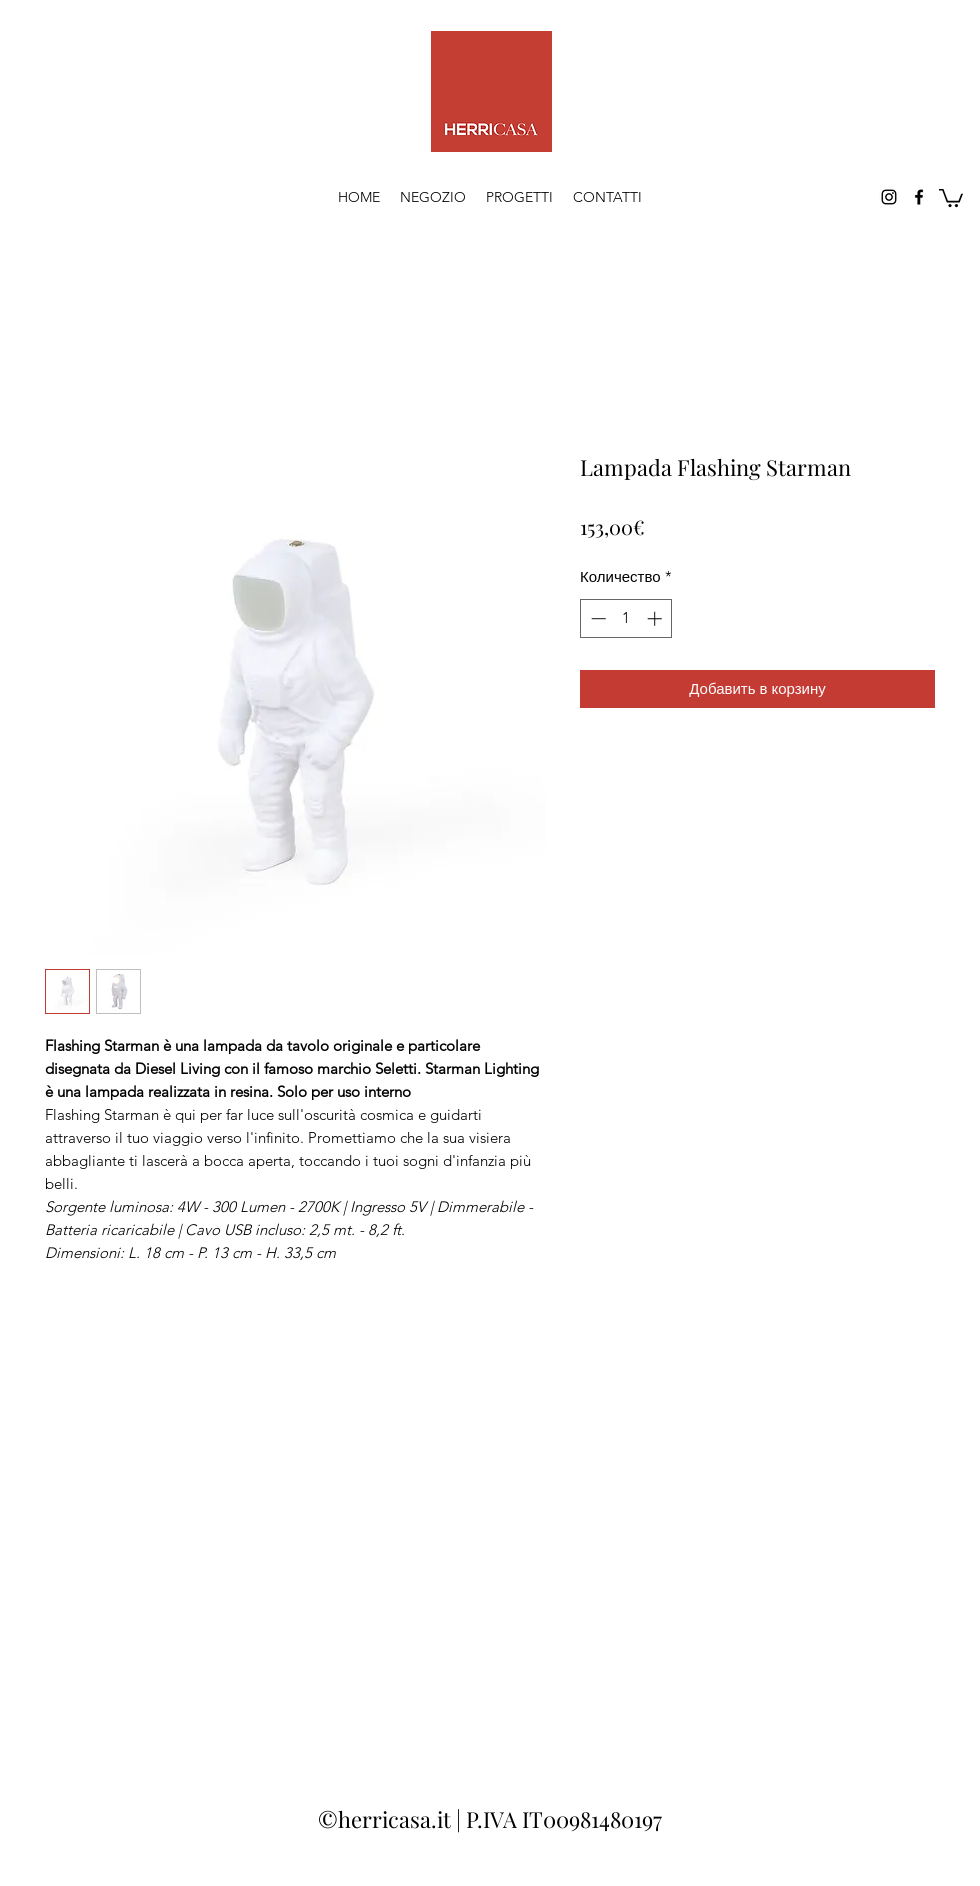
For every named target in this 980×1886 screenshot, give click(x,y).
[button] (951, 197)
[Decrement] (596, 618)
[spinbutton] (626, 618)
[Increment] (656, 618)
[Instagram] (889, 197)
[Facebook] (919, 197)
